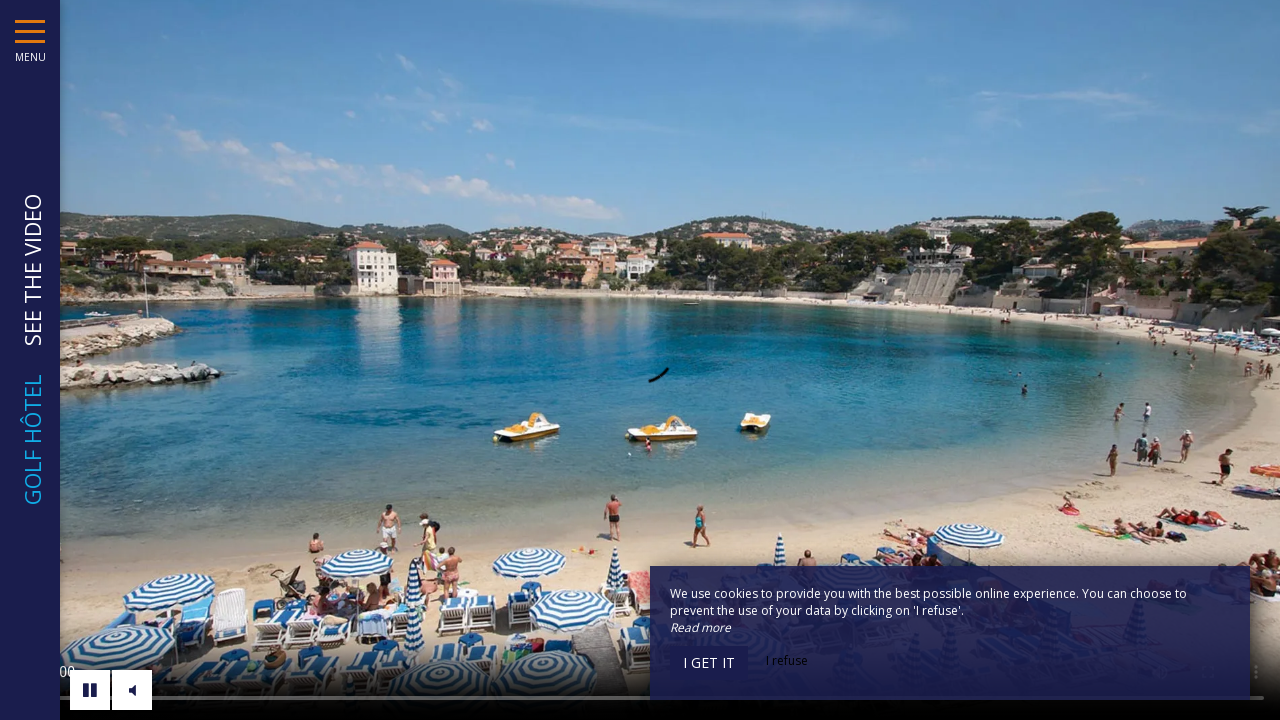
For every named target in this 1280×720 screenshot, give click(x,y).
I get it (709, 662)
